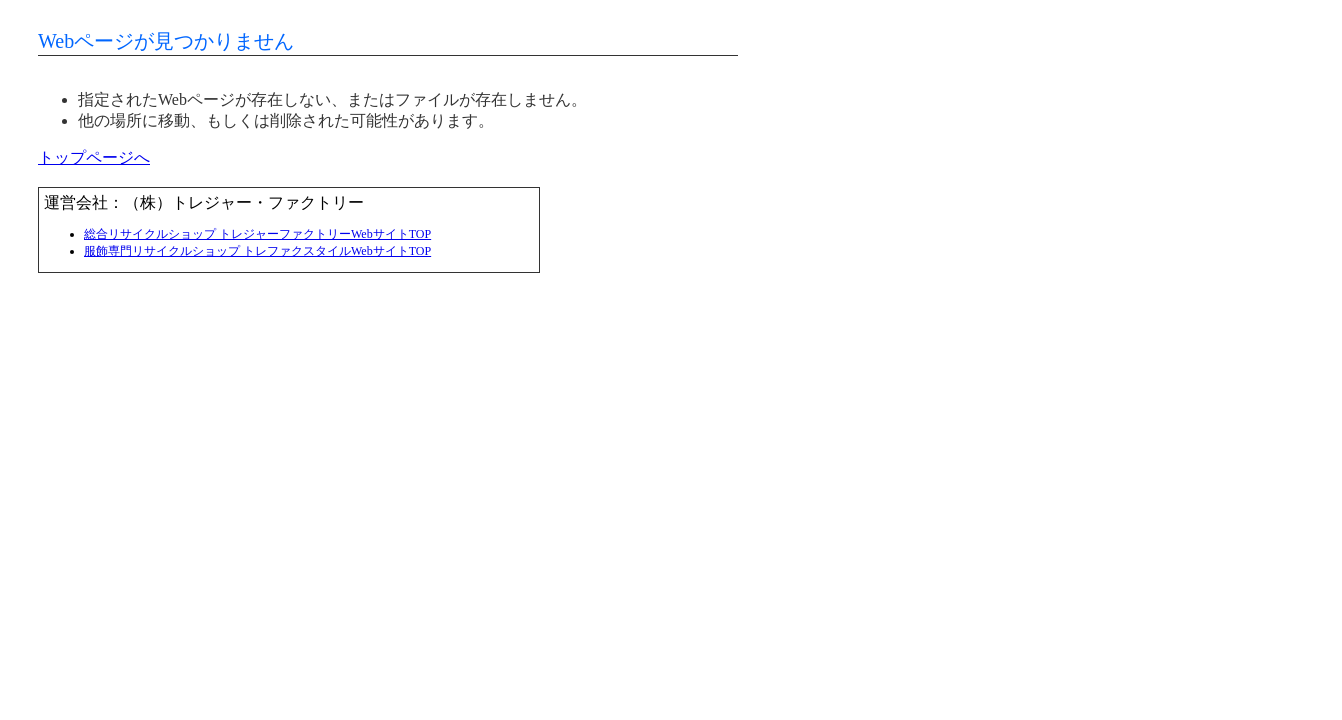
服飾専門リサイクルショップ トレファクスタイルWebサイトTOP (257, 251)
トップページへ (94, 157)
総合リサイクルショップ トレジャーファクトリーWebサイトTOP (257, 234)
